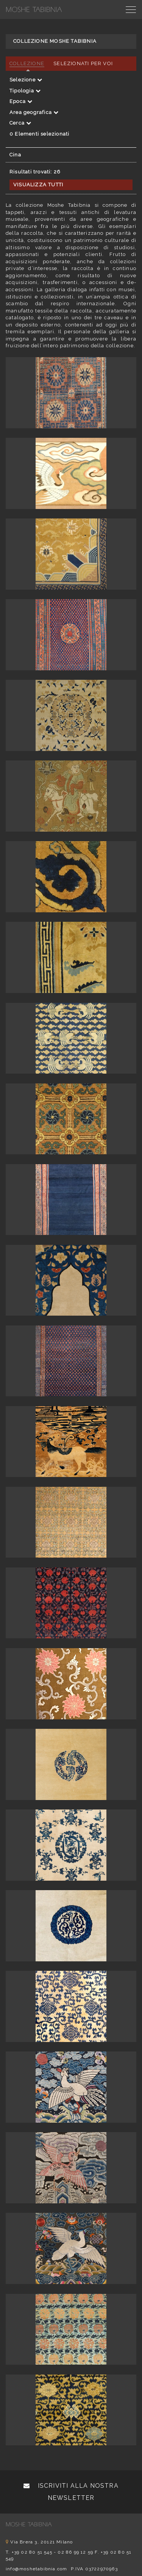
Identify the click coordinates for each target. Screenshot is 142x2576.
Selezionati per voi (83, 63)
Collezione (26, 63)
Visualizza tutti (38, 184)
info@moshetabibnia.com (36, 2568)
